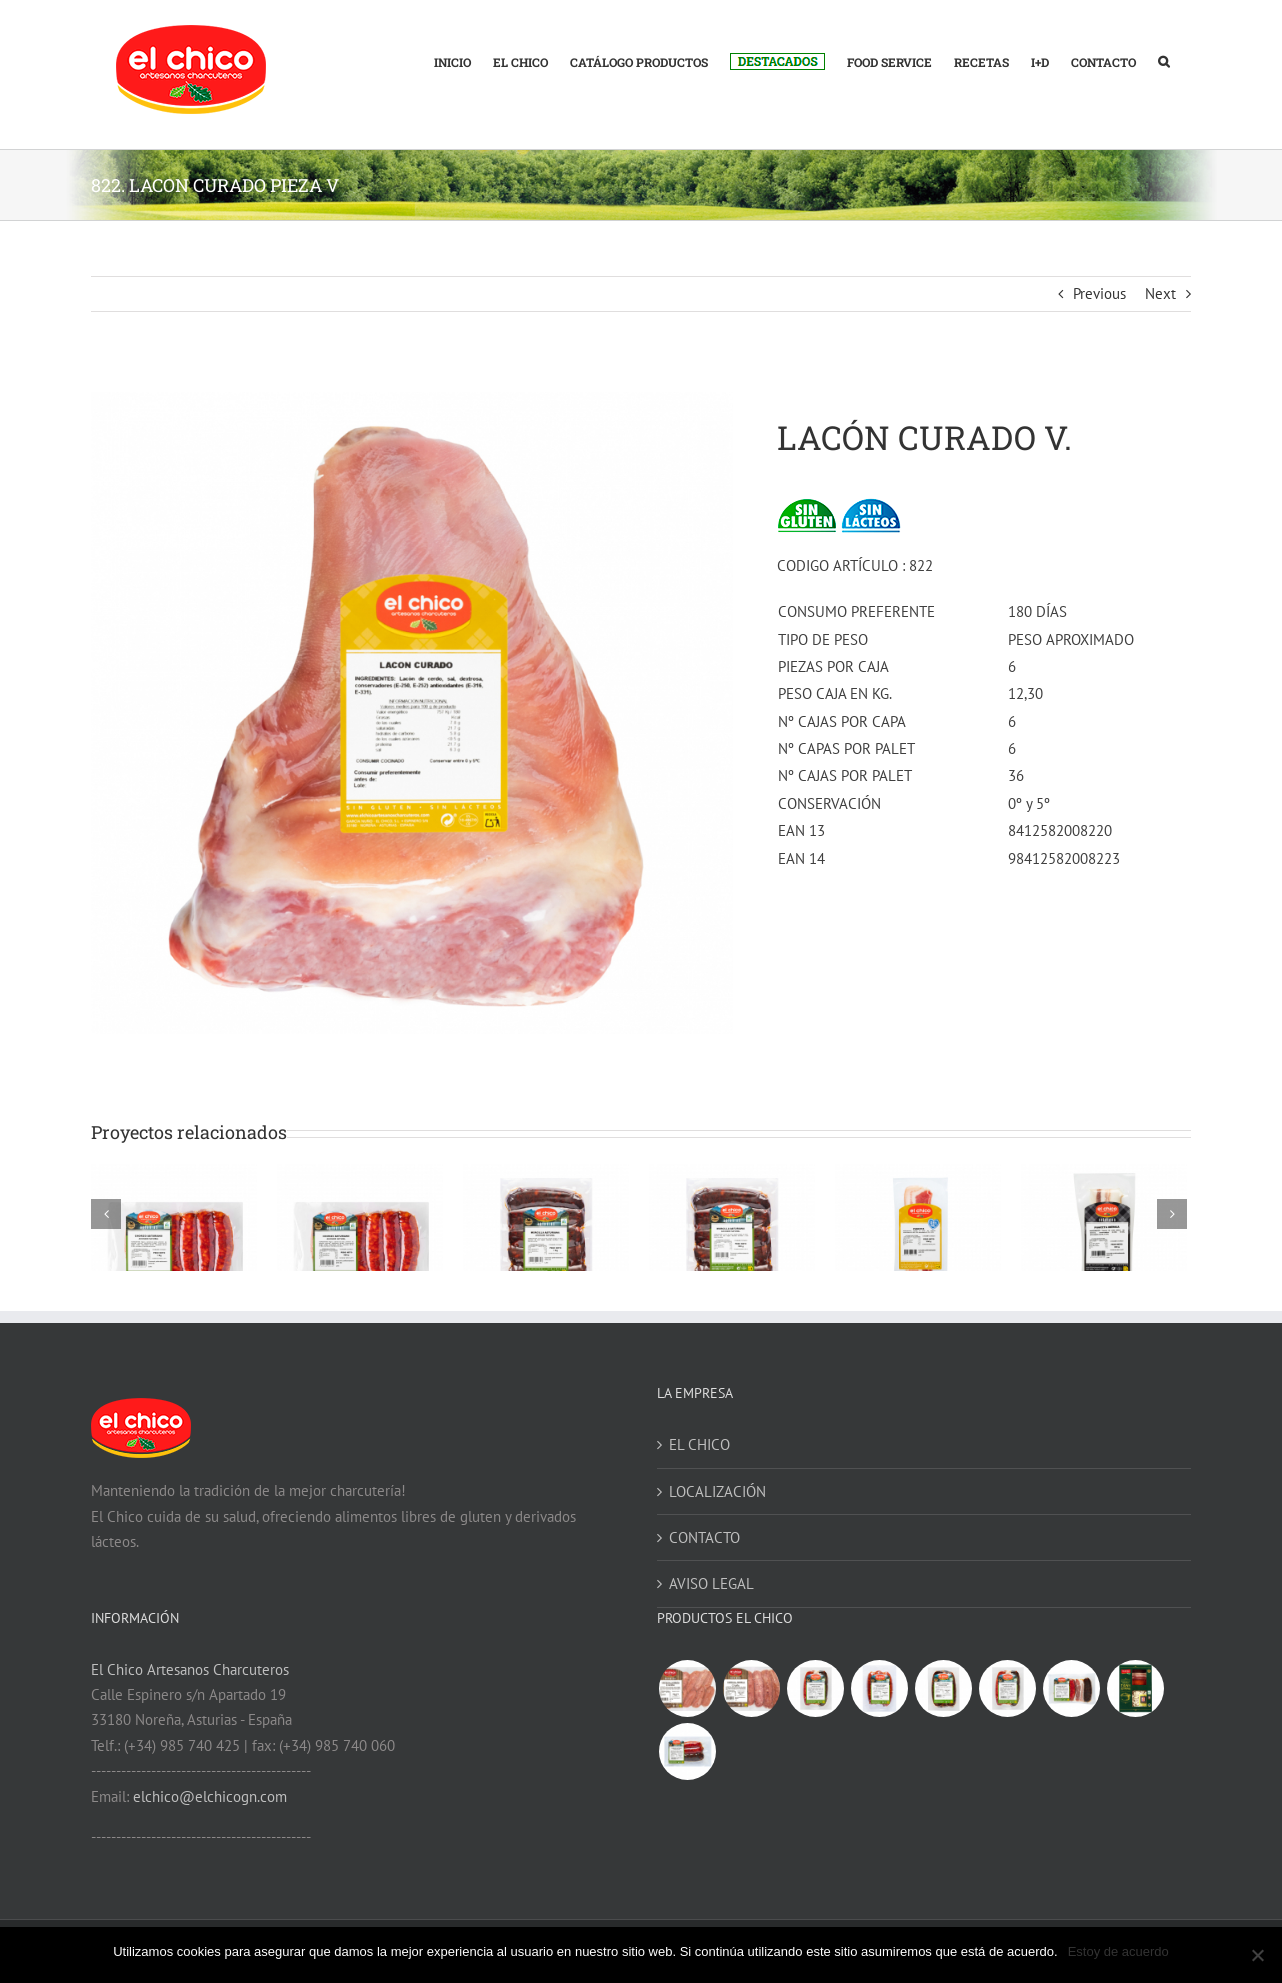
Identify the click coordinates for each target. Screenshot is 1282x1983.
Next (1160, 293)
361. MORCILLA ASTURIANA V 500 (709, 1368)
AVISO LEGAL (711, 1730)
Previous (1099, 293)
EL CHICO (699, 1591)
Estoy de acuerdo (1118, 1951)
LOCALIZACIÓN (717, 1638)
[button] (1163, 51)
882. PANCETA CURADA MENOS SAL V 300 (911, 1368)
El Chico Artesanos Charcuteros (190, 1816)
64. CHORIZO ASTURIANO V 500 (337, 1368)
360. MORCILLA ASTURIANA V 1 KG (525, 1368)
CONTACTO (704, 1684)
